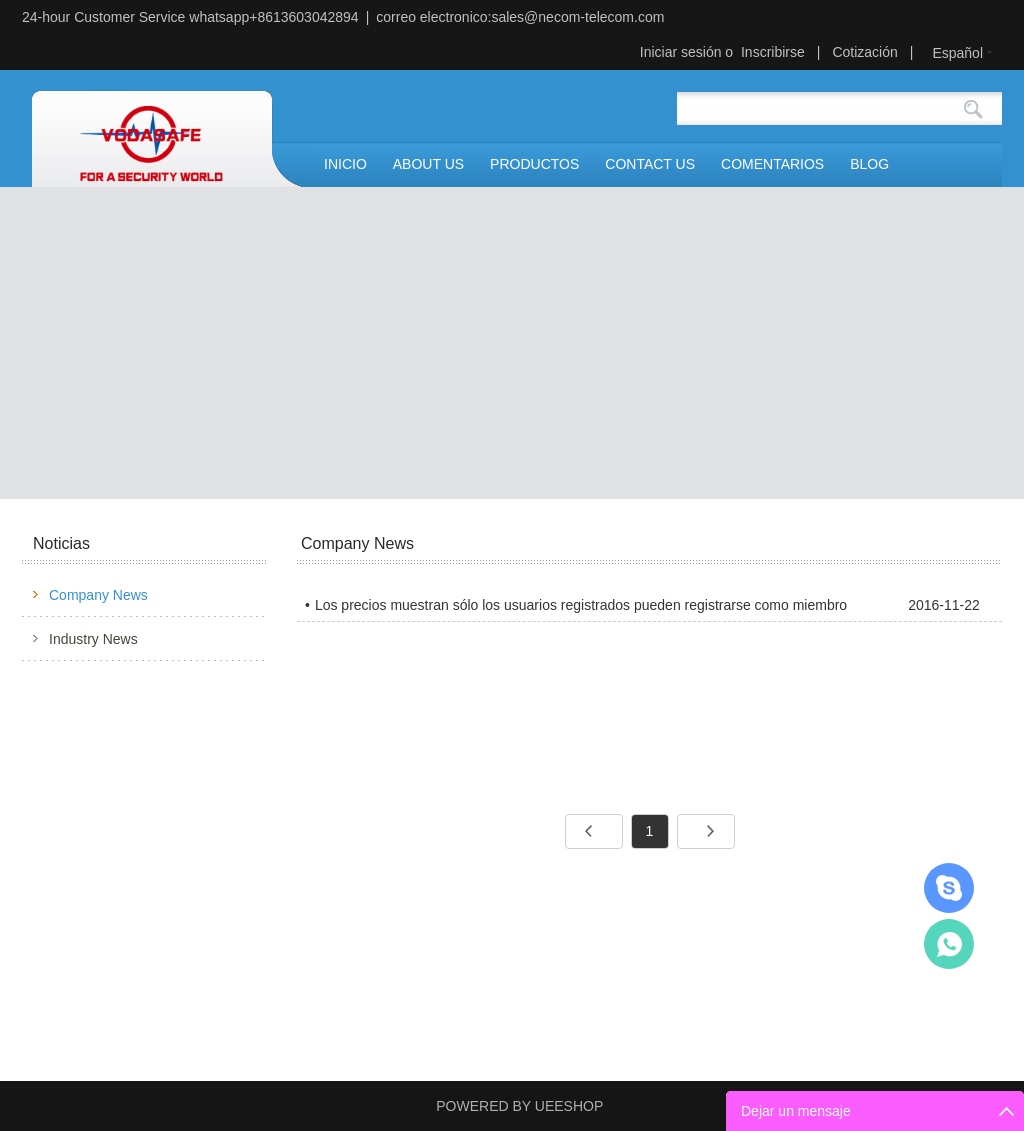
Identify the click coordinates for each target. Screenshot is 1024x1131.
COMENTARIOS (772, 164)
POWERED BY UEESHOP (519, 1106)
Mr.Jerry (949, 888)
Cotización (864, 52)
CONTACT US (650, 164)
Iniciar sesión (681, 52)
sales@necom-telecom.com (577, 17)
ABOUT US (428, 164)
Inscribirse (773, 52)
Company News (98, 595)
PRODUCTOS (534, 164)
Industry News (93, 639)
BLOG (869, 164)
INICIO (345, 164)
